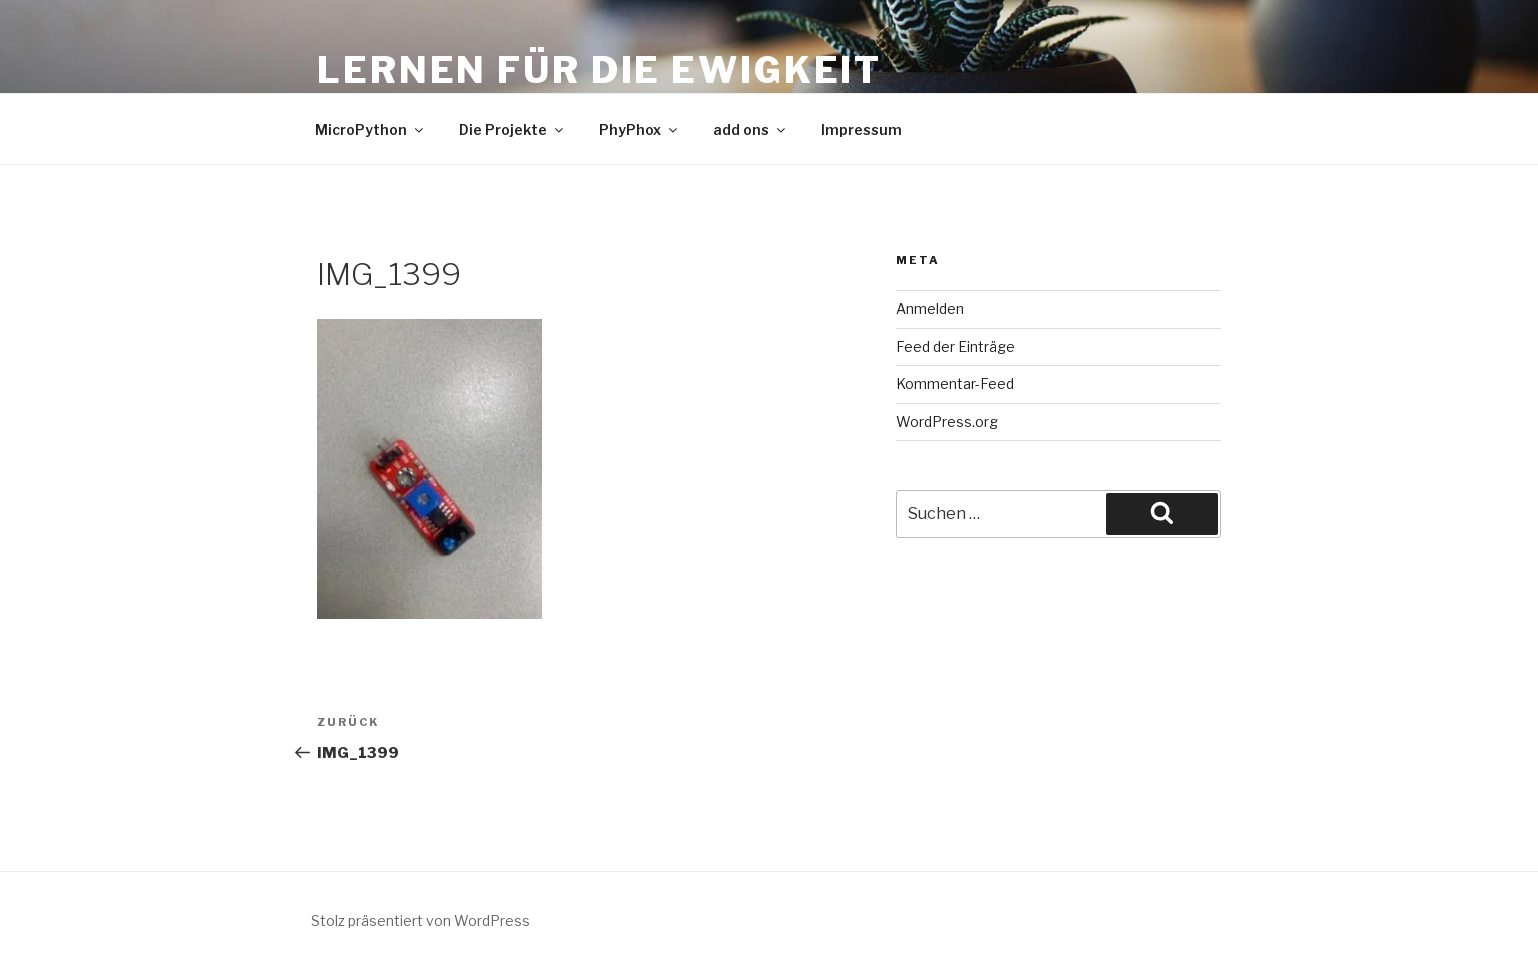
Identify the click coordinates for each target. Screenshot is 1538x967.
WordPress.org (947, 421)
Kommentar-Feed (955, 383)
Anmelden (930, 308)
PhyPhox (639, 129)
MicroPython (370, 129)
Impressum (861, 129)
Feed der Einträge (955, 346)
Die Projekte (512, 129)
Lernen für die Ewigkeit (599, 70)
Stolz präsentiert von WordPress (420, 920)
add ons (750, 129)
